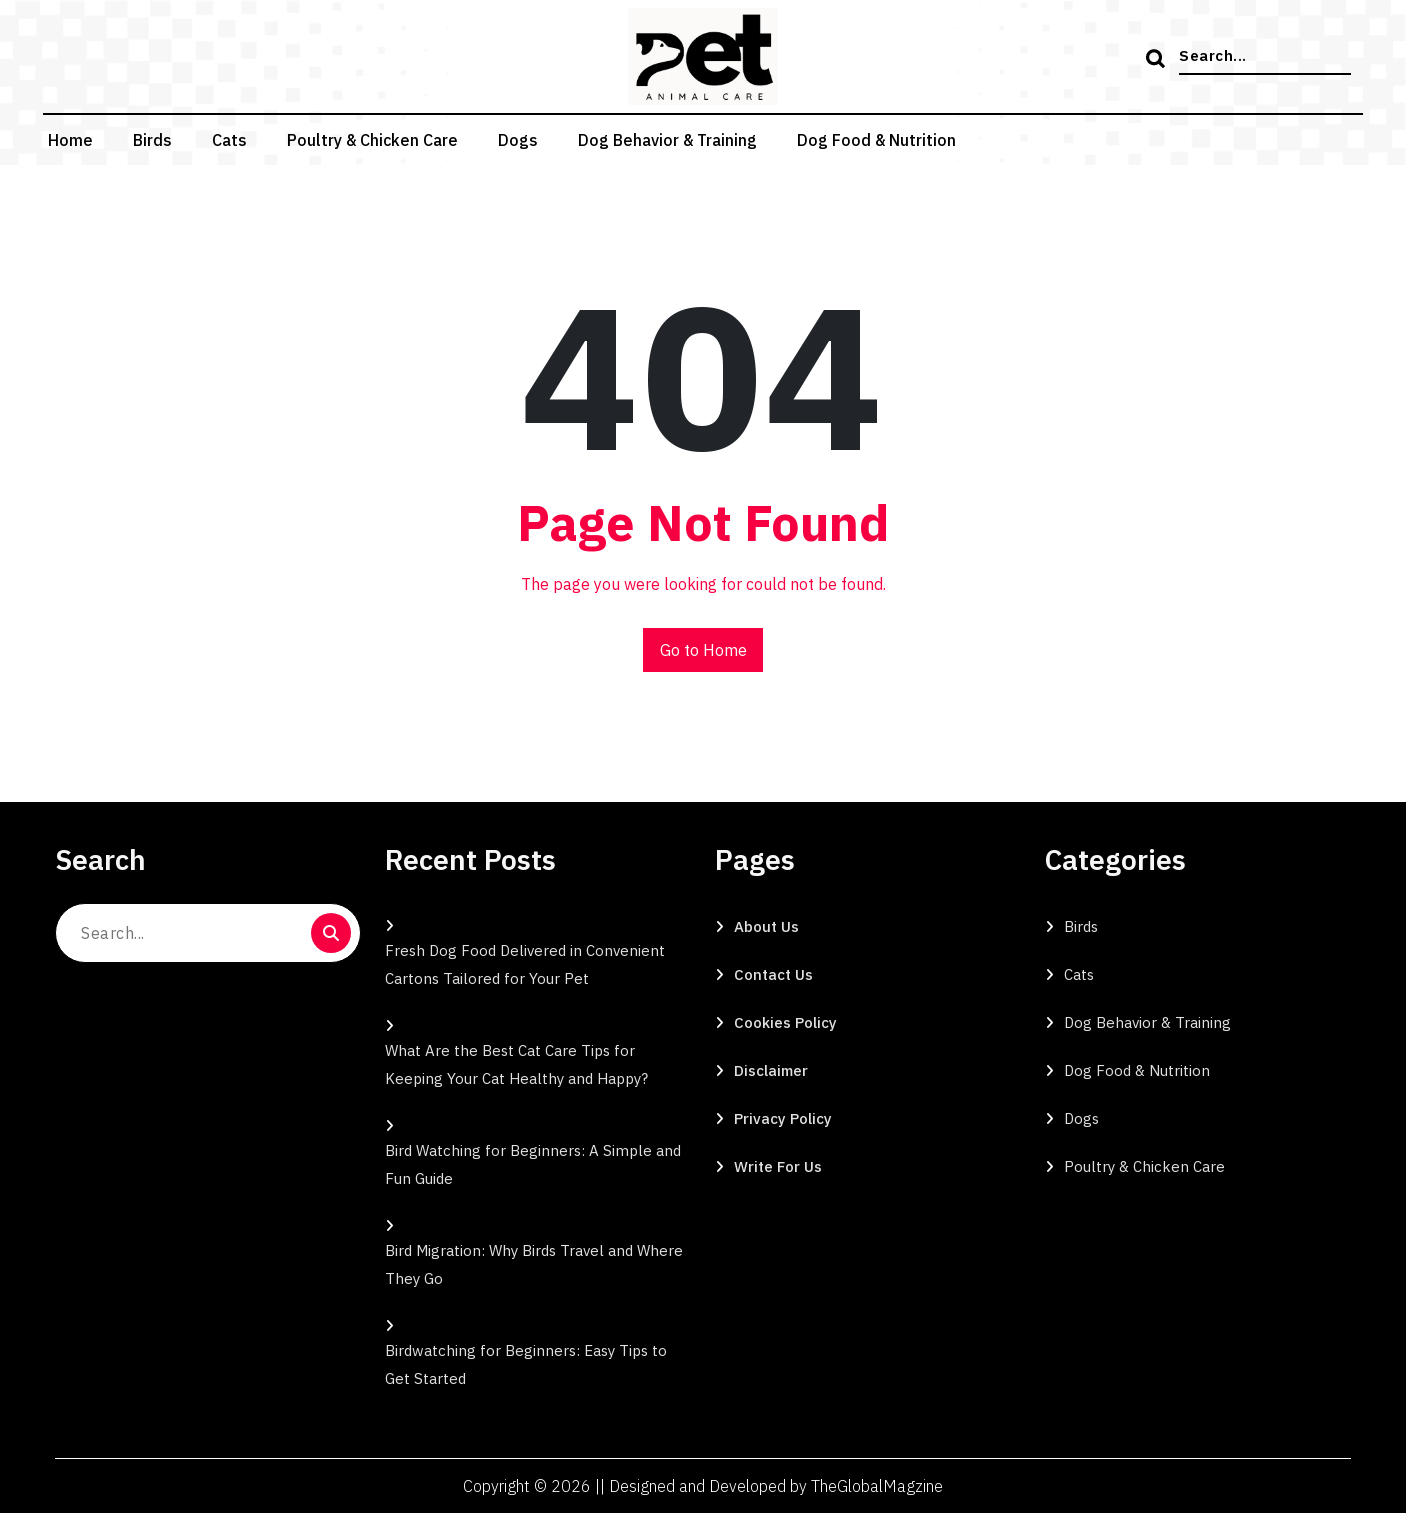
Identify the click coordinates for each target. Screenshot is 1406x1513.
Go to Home (703, 650)
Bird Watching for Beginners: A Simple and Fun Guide (533, 1164)
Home (70, 140)
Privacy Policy (783, 1118)
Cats (229, 140)
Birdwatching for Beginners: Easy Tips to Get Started (526, 1364)
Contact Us (773, 974)
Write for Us (778, 1166)
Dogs (518, 140)
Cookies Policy (785, 1022)
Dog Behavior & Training (667, 140)
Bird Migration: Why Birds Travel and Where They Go (534, 1264)
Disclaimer (771, 1070)
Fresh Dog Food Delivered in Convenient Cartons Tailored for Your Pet (525, 964)
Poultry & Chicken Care (372, 140)
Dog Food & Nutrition (876, 140)
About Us (766, 926)
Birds (152, 140)
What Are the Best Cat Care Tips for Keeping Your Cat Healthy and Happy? (516, 1064)
